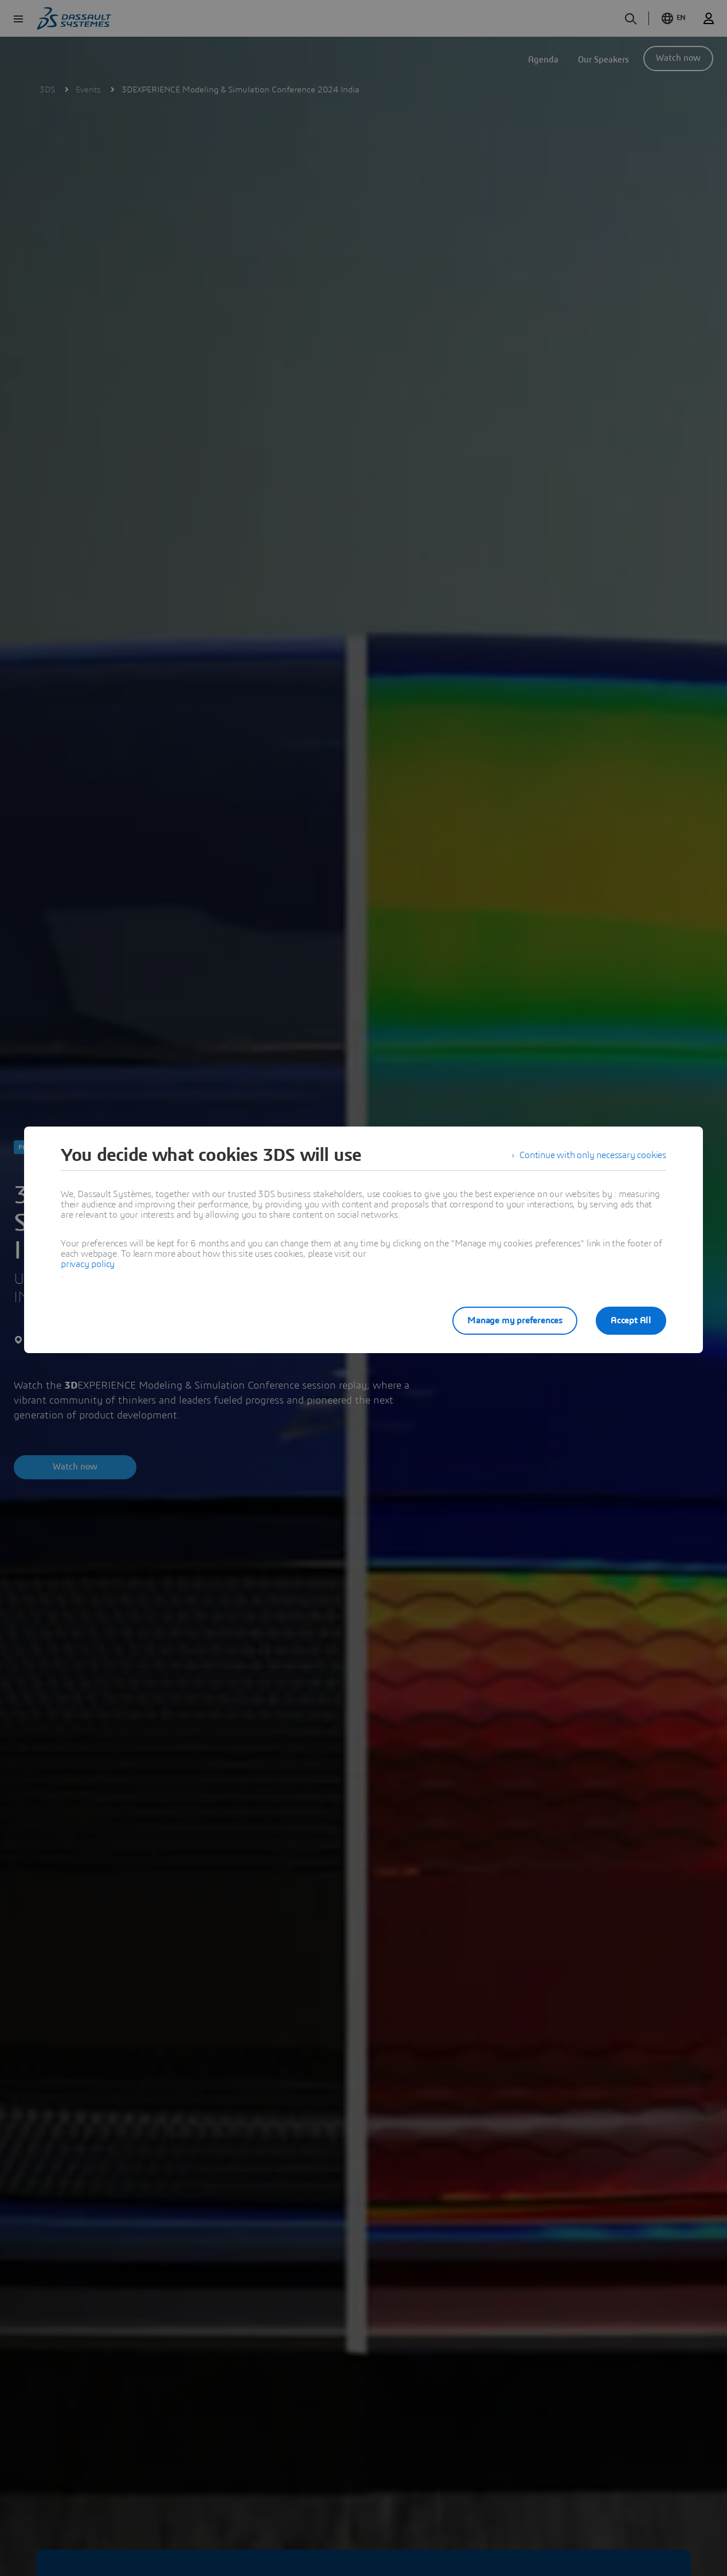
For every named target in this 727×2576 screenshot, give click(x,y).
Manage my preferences (514, 1320)
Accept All (631, 1320)
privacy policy (88, 1264)
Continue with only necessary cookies (592, 1155)
